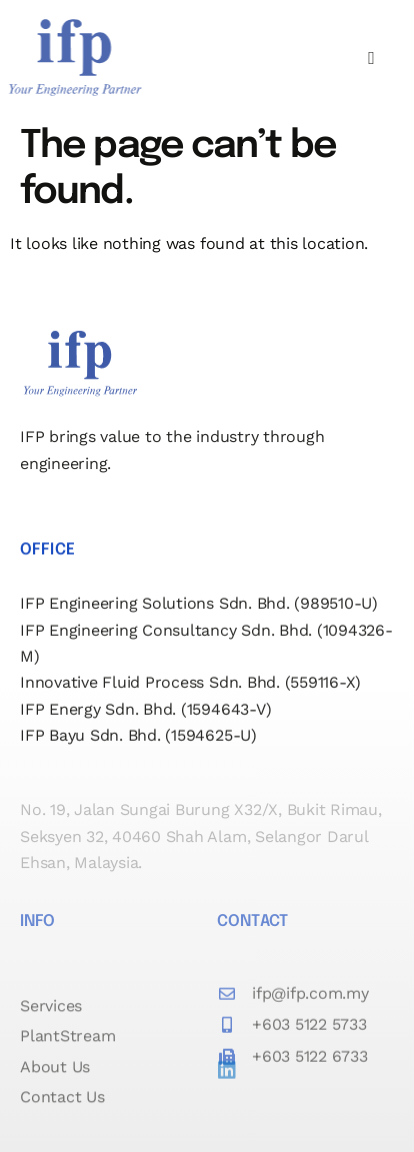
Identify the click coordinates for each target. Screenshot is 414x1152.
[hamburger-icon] (371, 58)
